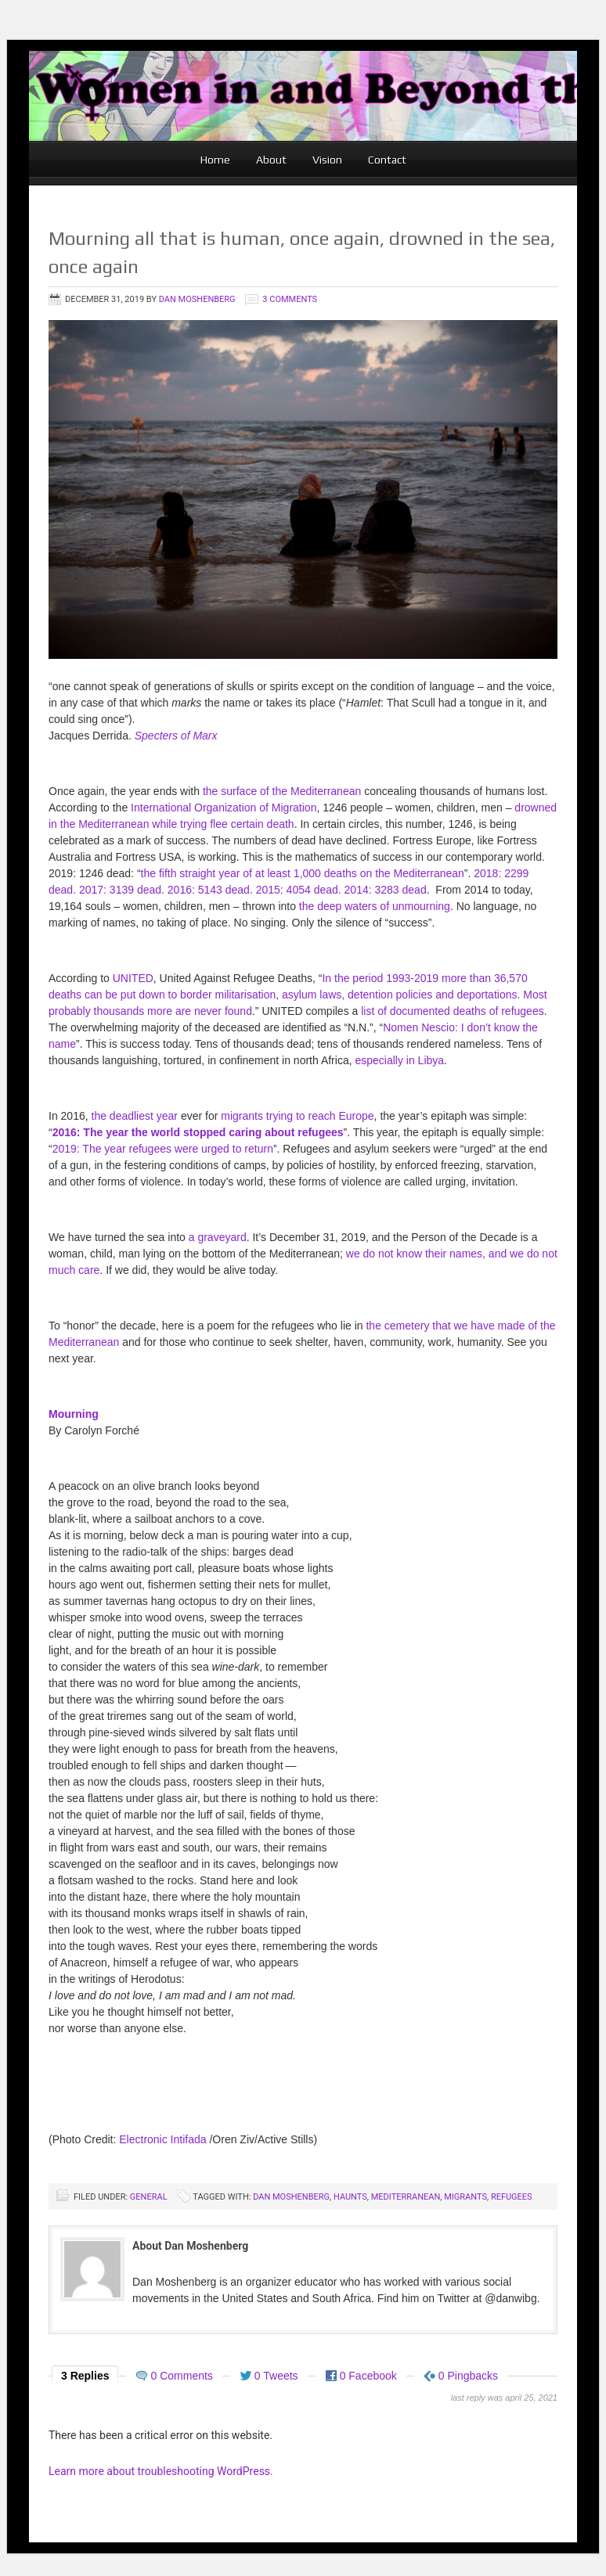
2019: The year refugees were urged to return (162, 1148)
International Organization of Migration (223, 807)
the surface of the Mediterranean (282, 791)
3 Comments (289, 299)
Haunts (350, 2197)
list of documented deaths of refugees (452, 1011)
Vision (327, 159)
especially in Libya (399, 1060)
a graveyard (218, 1237)
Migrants (465, 2197)
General (149, 2197)
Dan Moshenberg (197, 299)
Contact (387, 159)
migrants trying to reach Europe (297, 1116)
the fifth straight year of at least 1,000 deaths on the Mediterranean (302, 873)
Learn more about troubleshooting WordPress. (161, 2471)
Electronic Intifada (162, 2139)
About (271, 159)
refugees (511, 2197)
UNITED (133, 978)
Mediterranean (406, 2197)
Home (215, 159)
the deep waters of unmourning (374, 906)
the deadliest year (135, 1116)
